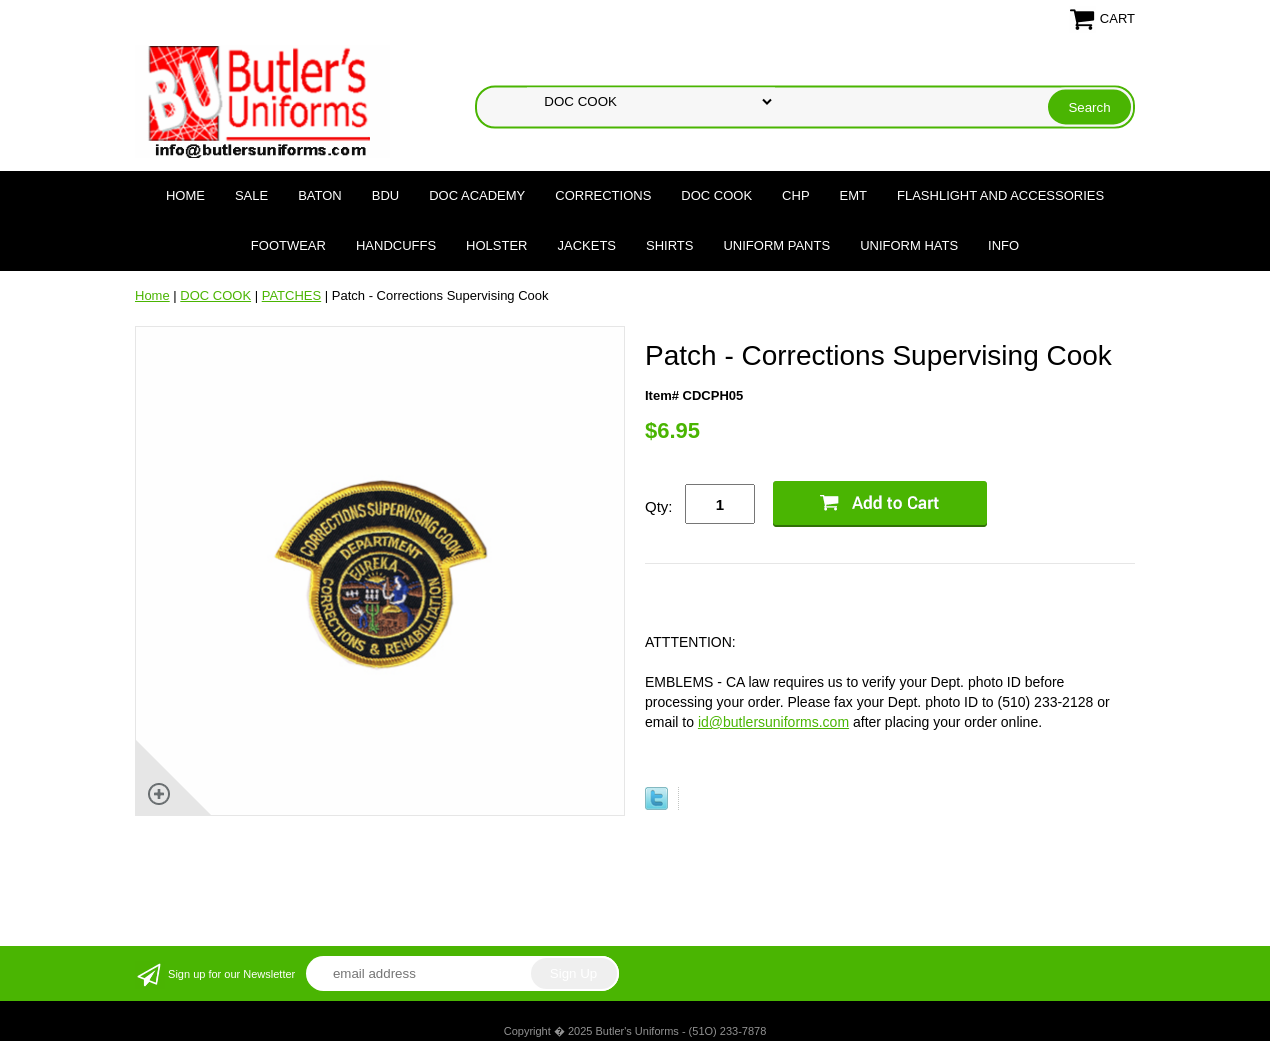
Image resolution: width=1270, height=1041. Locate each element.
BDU (385, 195)
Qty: (659, 506)
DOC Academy (477, 195)
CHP (795, 195)
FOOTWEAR (288, 245)
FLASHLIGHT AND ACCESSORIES (1000, 195)
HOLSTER (496, 245)
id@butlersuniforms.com (773, 722)
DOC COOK (716, 195)
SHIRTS (669, 245)
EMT (853, 195)
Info (1003, 245)
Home (185, 195)
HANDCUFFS (396, 245)
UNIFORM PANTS (776, 245)
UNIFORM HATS (909, 245)
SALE (251, 195)
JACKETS (587, 245)
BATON (320, 195)
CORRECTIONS (603, 195)
